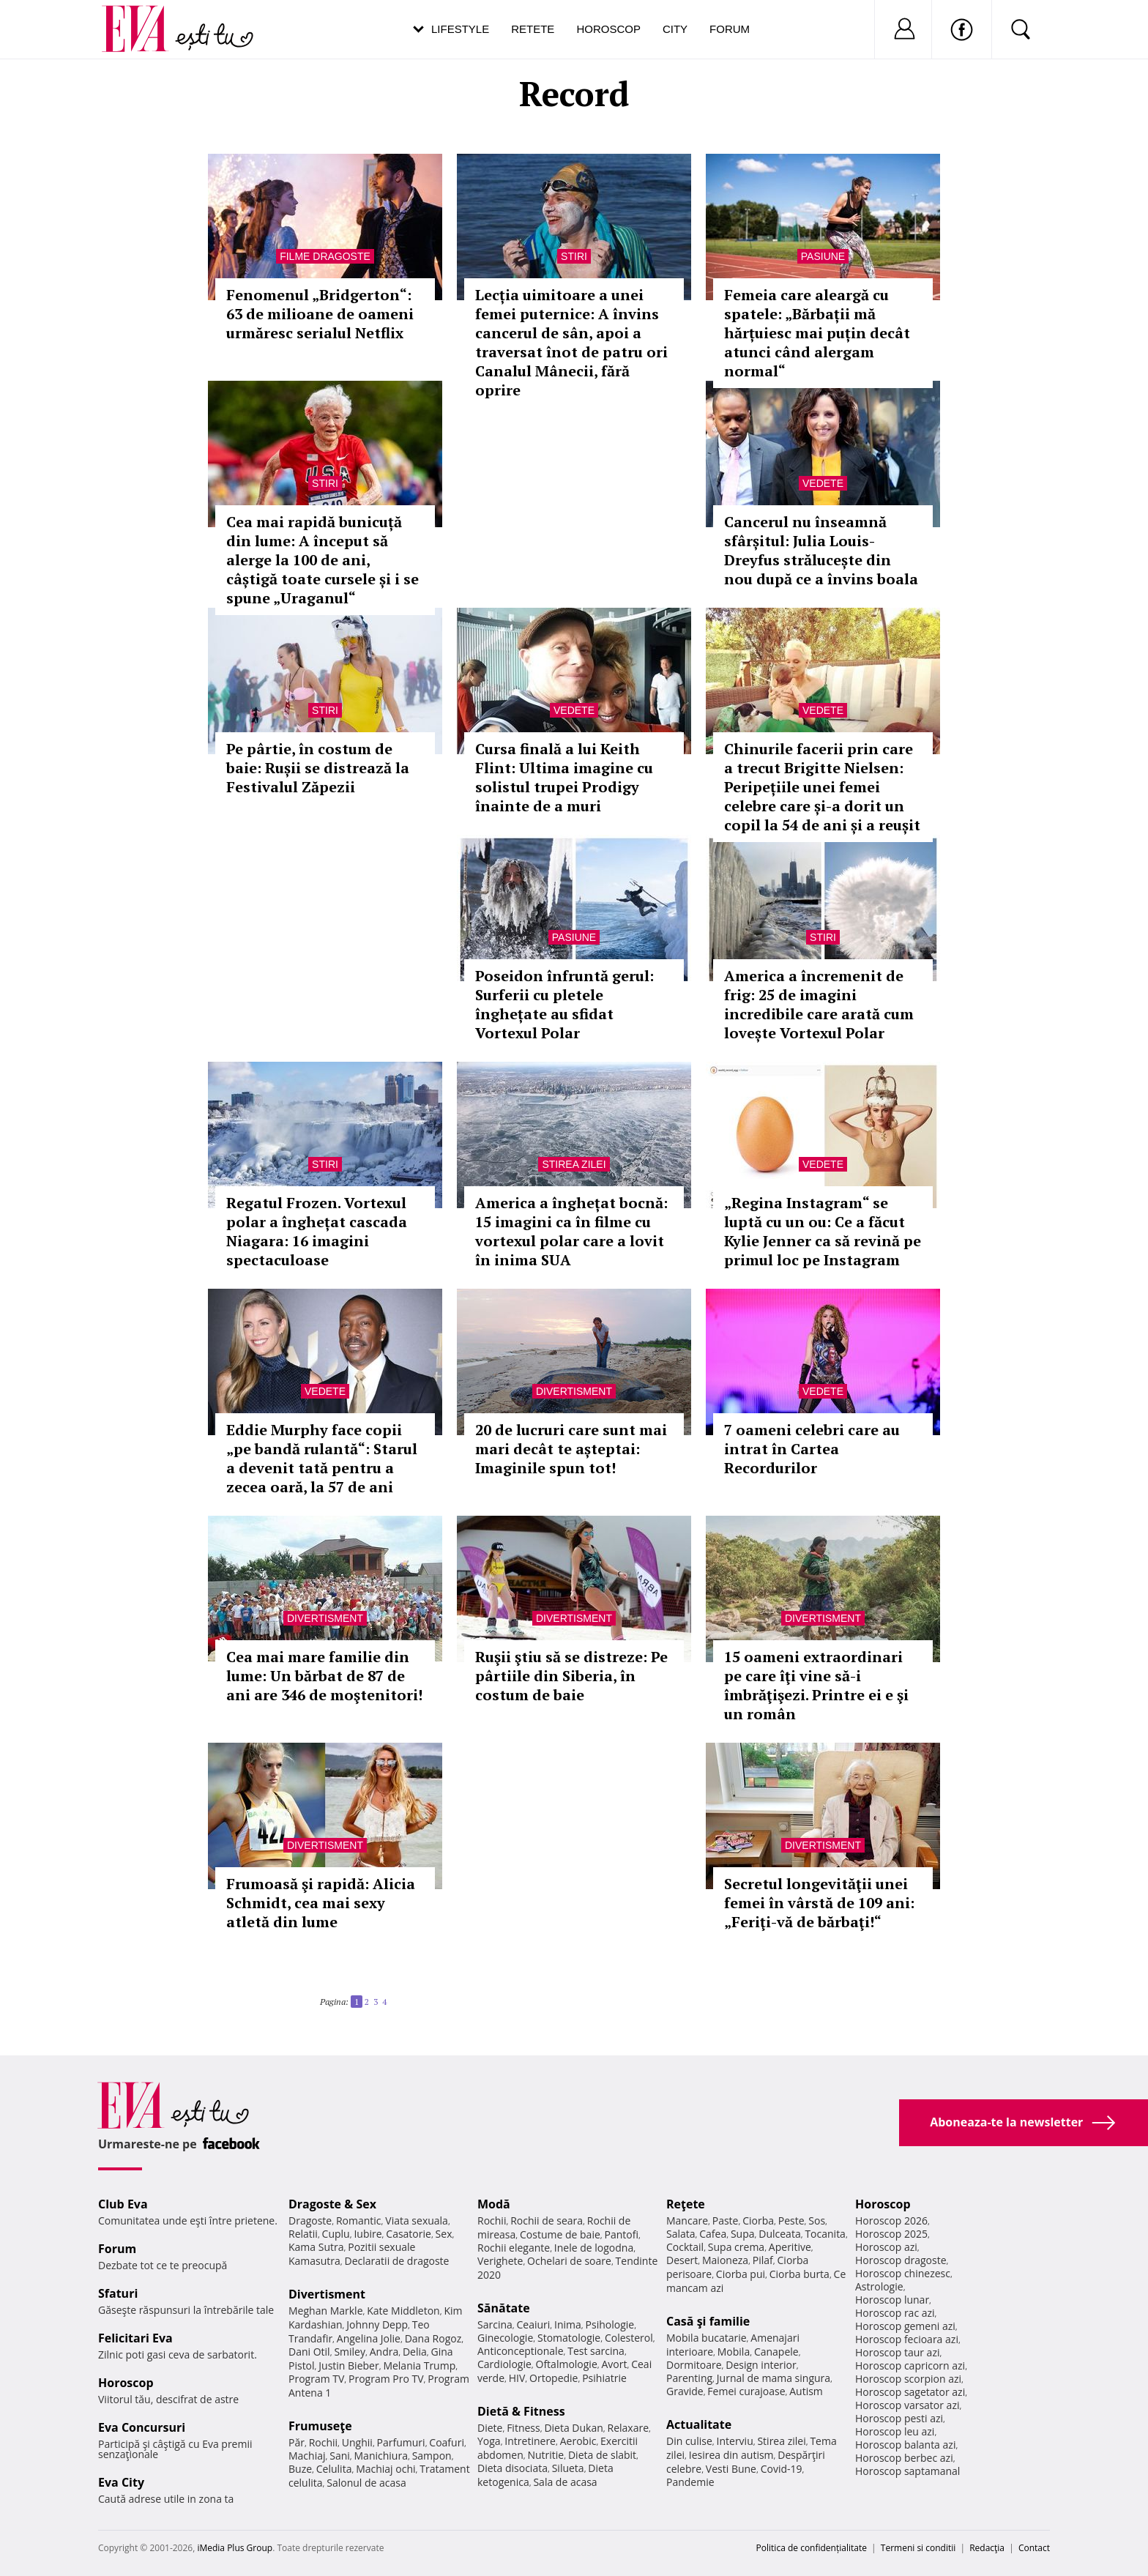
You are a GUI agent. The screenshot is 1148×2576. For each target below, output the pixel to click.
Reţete (685, 2204)
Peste (791, 2220)
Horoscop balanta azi (905, 2445)
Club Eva (123, 2204)
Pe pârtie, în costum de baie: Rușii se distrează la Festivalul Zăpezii (317, 768)
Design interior (761, 2365)
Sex (444, 2234)
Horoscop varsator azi (907, 2405)
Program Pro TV (386, 2379)
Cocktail (685, 2247)
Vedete (822, 483)
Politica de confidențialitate (811, 2548)
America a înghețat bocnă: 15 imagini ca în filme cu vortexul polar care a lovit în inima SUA (571, 1231)
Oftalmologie (566, 2364)
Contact (1034, 2548)
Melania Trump (419, 2365)
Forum (729, 29)
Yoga (489, 2441)
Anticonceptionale (520, 2351)
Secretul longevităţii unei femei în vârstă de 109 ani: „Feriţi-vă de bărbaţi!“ (819, 1903)
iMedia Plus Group (234, 2548)
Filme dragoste (325, 256)
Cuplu (336, 2234)
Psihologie (610, 2324)
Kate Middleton (403, 2311)
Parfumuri (401, 2442)
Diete (489, 2428)
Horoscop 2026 (891, 2220)
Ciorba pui (740, 2274)
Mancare (687, 2220)
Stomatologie (568, 2338)
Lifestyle (460, 29)
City (675, 29)
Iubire (367, 2234)
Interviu (735, 2441)
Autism (806, 2391)
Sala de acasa (565, 2482)
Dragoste (310, 2220)
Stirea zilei (573, 1164)
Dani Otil (309, 2352)
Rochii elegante (513, 2248)
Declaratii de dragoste (397, 2261)
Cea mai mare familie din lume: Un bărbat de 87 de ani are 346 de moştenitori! (324, 1676)
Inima (567, 2324)
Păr (296, 2442)
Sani (339, 2456)
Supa (743, 2234)
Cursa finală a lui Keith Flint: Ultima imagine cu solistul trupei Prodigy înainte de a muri (564, 777)
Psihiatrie (604, 2378)
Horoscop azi (886, 2247)
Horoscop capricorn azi (910, 2365)
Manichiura (381, 2456)
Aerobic (578, 2441)
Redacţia (986, 2548)
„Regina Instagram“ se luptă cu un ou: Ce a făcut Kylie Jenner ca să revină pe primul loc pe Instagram (822, 1231)
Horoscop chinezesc (902, 2273)
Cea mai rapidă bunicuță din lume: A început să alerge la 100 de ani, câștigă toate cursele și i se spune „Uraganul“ (322, 560)
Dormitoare (694, 2365)
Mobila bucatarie (706, 2338)
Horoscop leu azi (894, 2431)
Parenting (689, 2378)
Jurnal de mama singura (773, 2378)
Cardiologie (504, 2364)
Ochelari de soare (569, 2261)
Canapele (776, 2352)
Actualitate (698, 2424)
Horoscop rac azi (895, 2313)
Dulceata (779, 2234)
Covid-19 (781, 2469)
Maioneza (725, 2260)
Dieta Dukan (573, 2428)
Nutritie (545, 2455)
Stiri (574, 256)
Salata (681, 2234)
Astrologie (879, 2286)
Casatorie (408, 2234)
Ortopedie (553, 2378)
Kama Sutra (315, 2247)
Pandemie (690, 2482)
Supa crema (736, 2247)
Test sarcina (596, 2351)
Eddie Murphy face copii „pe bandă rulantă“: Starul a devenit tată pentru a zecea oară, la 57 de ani (321, 1458)
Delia (415, 2352)
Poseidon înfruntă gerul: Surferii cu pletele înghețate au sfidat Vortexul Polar (564, 1004)
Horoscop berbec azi (904, 2458)
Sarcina (494, 2324)
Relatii (303, 2234)
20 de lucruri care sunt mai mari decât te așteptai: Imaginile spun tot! (571, 1449)
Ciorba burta (799, 2274)
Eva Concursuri (141, 2427)
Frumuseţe (320, 2426)
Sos (816, 2220)
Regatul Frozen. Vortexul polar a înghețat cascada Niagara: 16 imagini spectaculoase (316, 1231)
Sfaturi (118, 2293)
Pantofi (621, 2234)
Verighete (500, 2261)
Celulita (334, 2469)
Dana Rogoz (433, 2338)
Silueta (568, 2468)
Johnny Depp (377, 2324)
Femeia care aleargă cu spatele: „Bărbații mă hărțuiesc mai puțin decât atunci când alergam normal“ (817, 333)
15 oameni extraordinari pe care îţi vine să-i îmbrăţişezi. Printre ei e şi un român (816, 1685)
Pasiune (823, 256)
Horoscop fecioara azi (906, 2339)
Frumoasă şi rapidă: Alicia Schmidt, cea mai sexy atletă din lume (320, 1903)
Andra (384, 2352)
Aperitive (790, 2247)
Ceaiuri (534, 2324)
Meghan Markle (325, 2311)
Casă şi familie (708, 2321)
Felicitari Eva (135, 2338)
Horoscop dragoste (901, 2260)
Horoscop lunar (892, 2300)
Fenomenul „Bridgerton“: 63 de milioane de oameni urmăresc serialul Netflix (320, 314)
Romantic (358, 2220)
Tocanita (825, 2234)
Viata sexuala (416, 2220)
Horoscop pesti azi (899, 2418)
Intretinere (530, 2441)
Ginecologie (505, 2338)
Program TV (316, 2379)
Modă (493, 2204)
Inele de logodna (593, 2248)
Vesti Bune (731, 2469)
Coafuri (446, 2442)
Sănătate (503, 2308)
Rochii (323, 2442)
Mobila (734, 2352)
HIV (517, 2378)
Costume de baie (560, 2234)
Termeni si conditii (918, 2548)
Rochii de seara (546, 2220)
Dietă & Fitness (521, 2411)
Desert (682, 2260)
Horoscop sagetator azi (910, 2392)
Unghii (357, 2442)
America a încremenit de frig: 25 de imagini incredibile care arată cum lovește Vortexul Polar (819, 1004)
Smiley (349, 2352)
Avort (614, 2364)
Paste (725, 2220)
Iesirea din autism (731, 2455)
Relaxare (628, 2428)
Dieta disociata (512, 2468)
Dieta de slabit (602, 2455)
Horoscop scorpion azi (908, 2379)
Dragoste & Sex (332, 2204)
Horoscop (608, 29)
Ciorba (758, 2220)
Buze (300, 2469)
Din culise (689, 2441)
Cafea (712, 2234)
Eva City (121, 2482)
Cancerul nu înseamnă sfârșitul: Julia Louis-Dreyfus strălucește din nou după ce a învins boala (821, 550)
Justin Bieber (348, 2365)
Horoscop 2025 (891, 2234)
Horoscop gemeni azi (905, 2326)
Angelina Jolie (368, 2338)
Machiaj (307, 2456)
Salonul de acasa (366, 2483)
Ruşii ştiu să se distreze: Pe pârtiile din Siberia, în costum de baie (571, 1676)
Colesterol (629, 2338)
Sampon (432, 2456)
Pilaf (763, 2260)
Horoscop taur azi (897, 2352)
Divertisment (574, 1391)
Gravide (685, 2391)
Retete (532, 29)
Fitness (523, 2428)
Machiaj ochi (385, 2469)
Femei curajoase (746, 2391)
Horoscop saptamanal (907, 2471)
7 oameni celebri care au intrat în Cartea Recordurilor (812, 1449)
